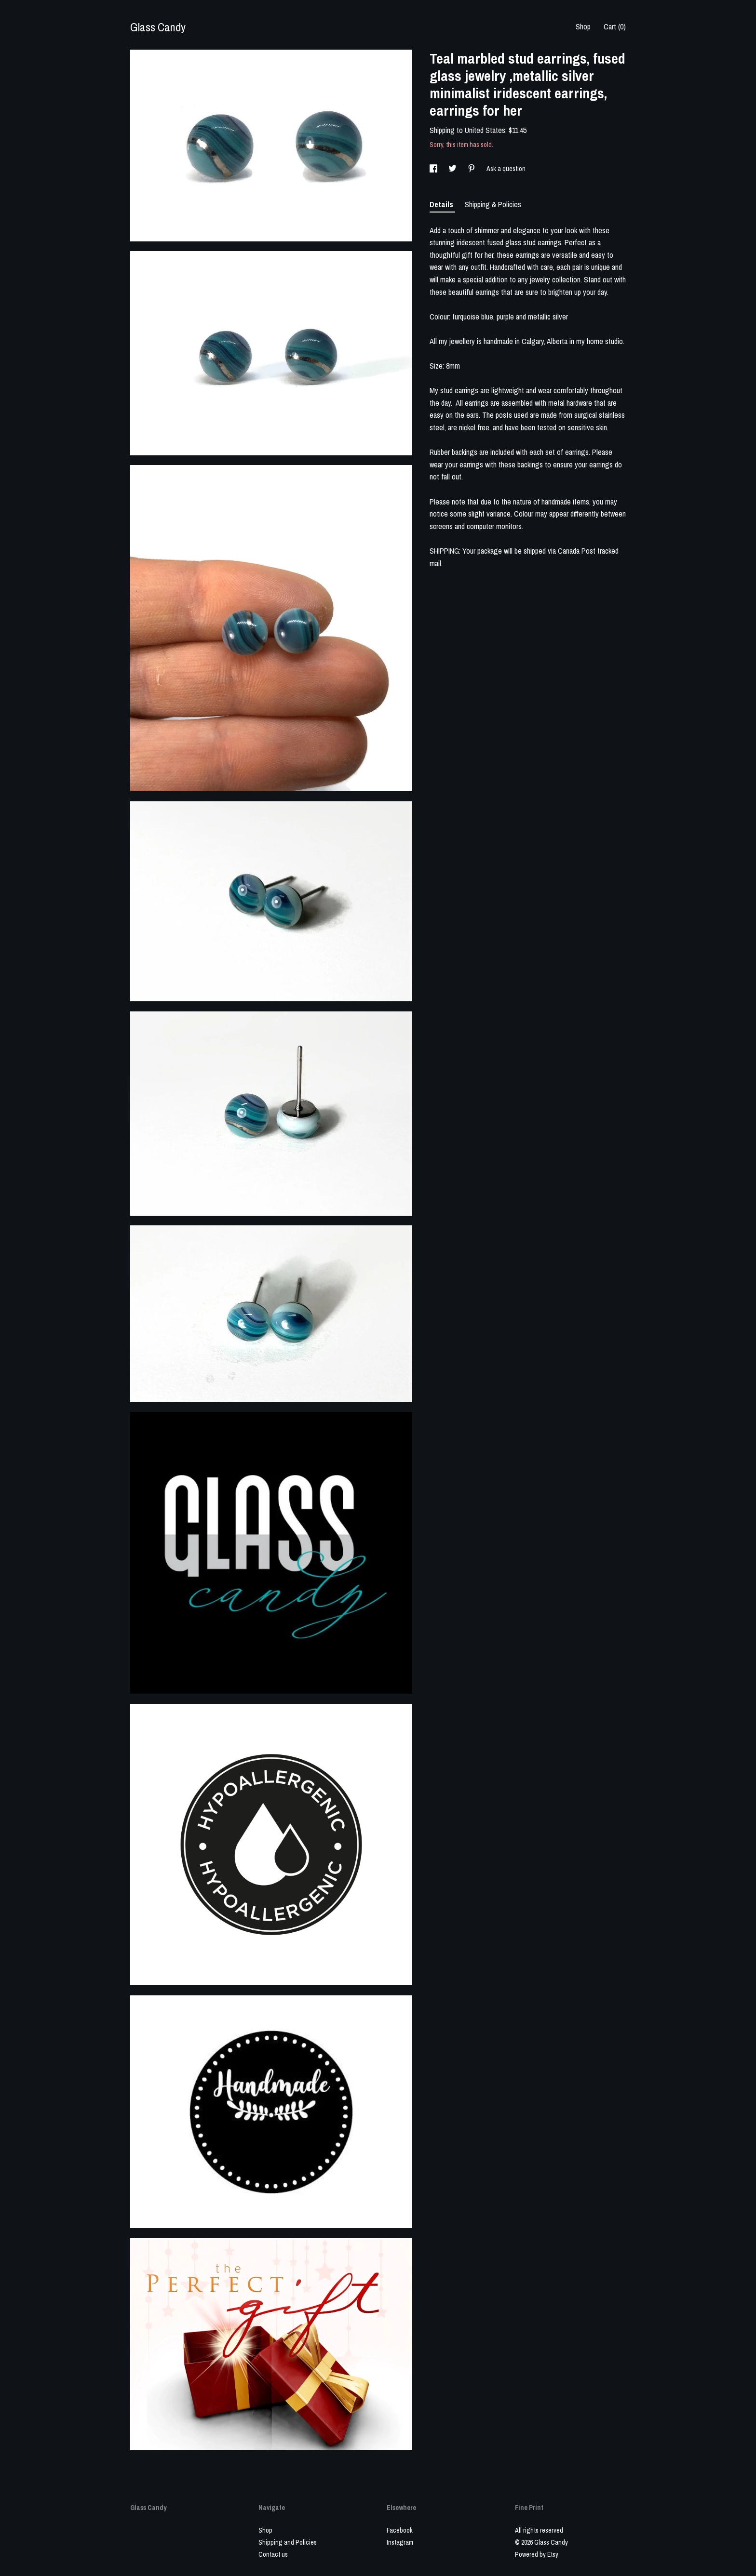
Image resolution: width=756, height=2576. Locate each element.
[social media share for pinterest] (472, 168)
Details (442, 204)
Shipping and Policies (287, 2542)
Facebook (400, 2530)
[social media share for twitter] (453, 168)
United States (485, 130)
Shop (583, 26)
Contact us (273, 2554)
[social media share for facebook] (434, 168)
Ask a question (506, 168)
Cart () (615, 26)
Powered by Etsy (536, 2554)
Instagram (400, 2542)
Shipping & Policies (493, 204)
